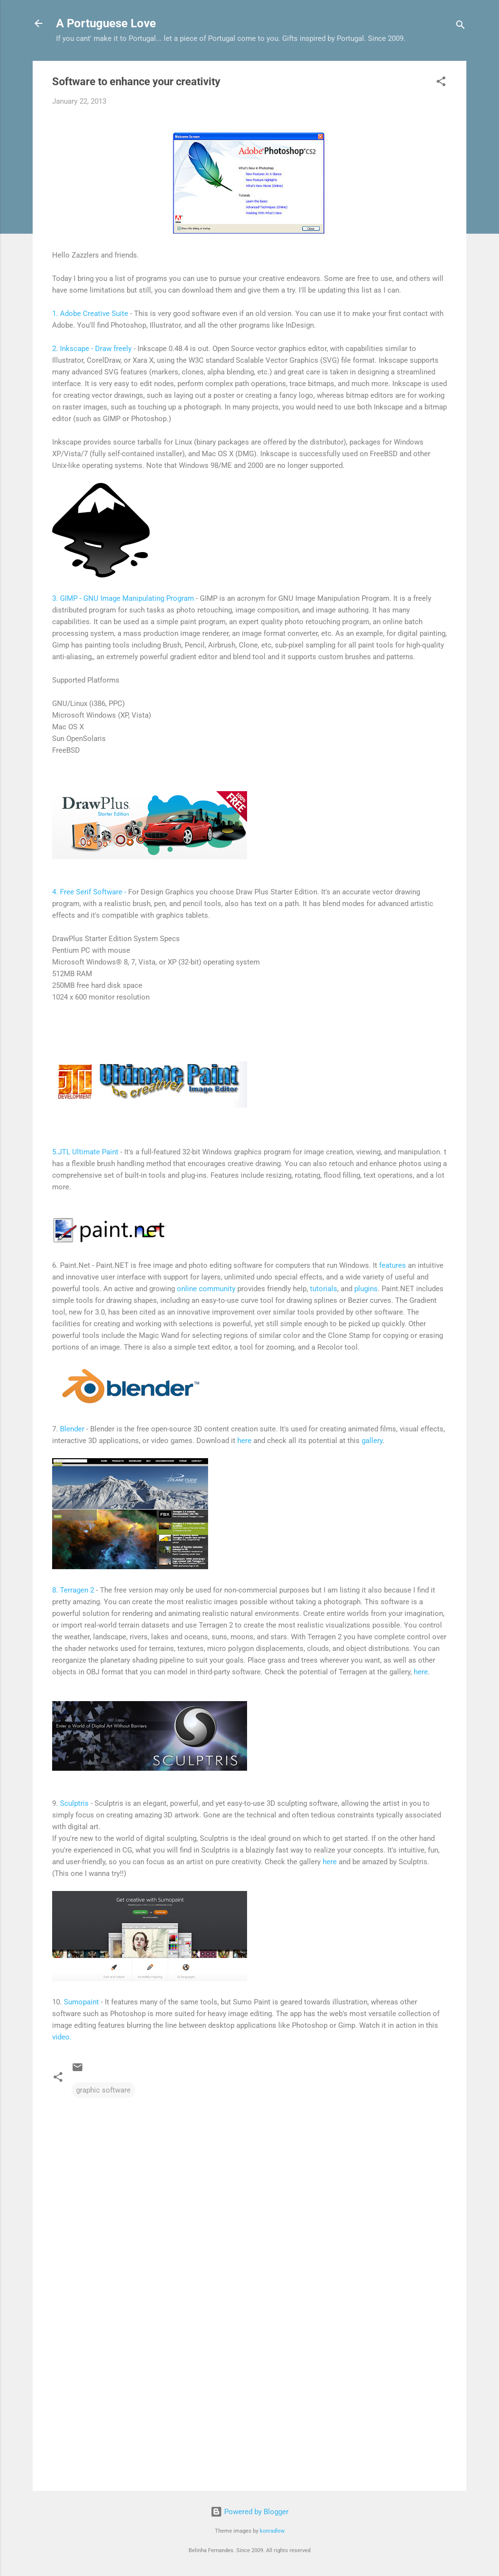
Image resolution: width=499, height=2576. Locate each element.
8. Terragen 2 (73, 1590)
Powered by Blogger (249, 2511)
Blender (73, 1429)
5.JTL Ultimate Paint (85, 1152)
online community (206, 1288)
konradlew (272, 2531)
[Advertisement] (249, 2400)
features (392, 1265)
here (244, 1440)
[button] (441, 83)
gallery (372, 1440)
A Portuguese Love (106, 23)
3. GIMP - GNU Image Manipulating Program (123, 598)
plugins (366, 1288)
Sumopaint (82, 2002)
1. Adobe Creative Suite (91, 313)
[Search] (460, 26)
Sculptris (74, 1803)
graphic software (103, 2090)
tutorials (323, 1288)
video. (62, 2037)
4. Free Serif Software (88, 892)
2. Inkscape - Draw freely (92, 348)
